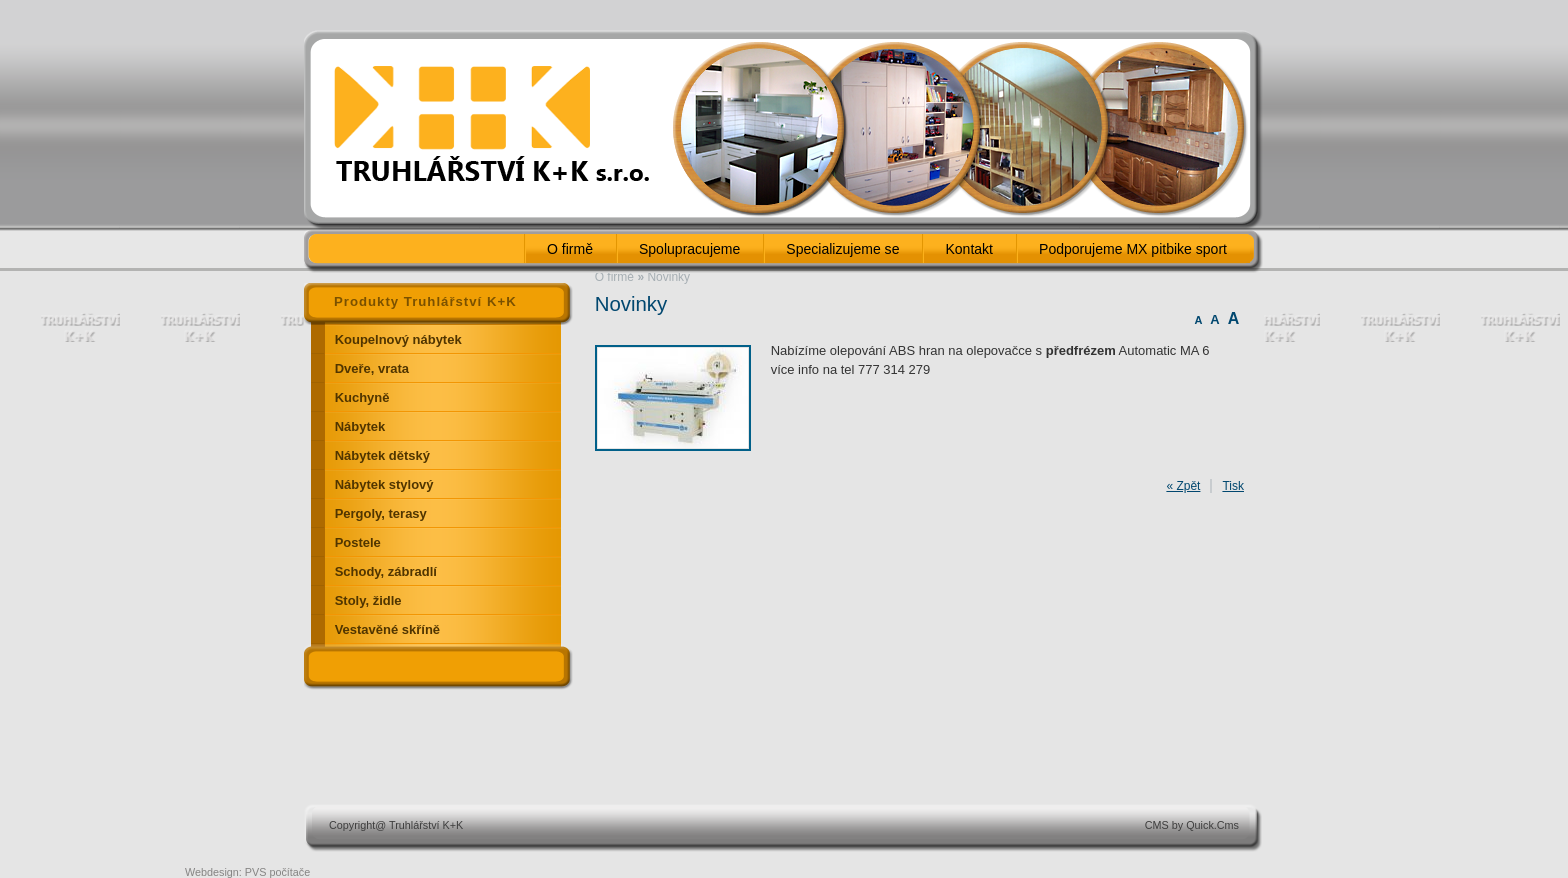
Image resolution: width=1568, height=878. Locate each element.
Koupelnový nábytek (398, 339)
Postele (358, 542)
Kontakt (969, 249)
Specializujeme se (842, 249)
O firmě (570, 249)
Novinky (668, 277)
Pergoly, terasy (381, 513)
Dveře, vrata (372, 368)
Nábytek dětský (382, 455)
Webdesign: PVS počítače (247, 872)
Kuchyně (362, 397)
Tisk (1233, 486)
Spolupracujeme (689, 249)
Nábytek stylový (384, 484)
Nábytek (360, 426)
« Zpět (1183, 486)
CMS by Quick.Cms (1192, 825)
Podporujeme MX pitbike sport (1133, 249)
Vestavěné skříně (387, 629)
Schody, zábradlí (386, 571)
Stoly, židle (368, 600)
